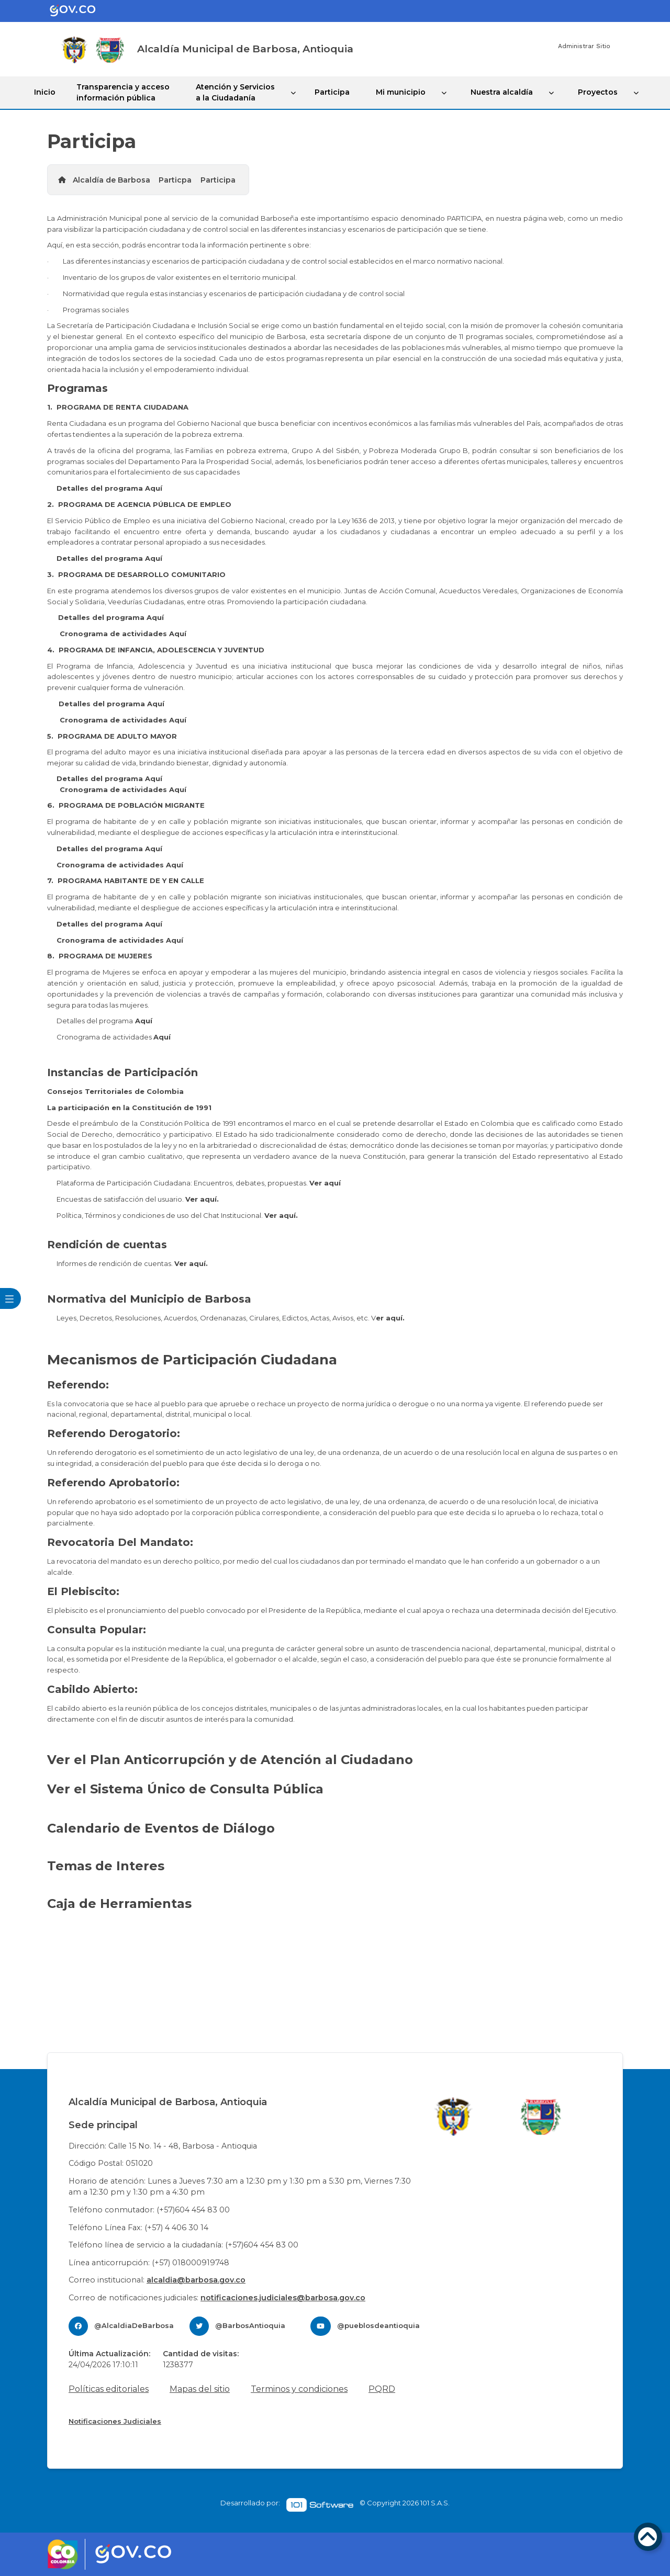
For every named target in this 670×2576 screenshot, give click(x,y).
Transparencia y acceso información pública (123, 92)
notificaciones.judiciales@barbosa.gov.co (282, 2297)
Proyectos (598, 92)
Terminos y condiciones (299, 2389)
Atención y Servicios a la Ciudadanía (235, 92)
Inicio (44, 92)
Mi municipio (401, 92)
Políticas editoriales (109, 2389)
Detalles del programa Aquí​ (109, 488)
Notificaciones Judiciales (115, 2421)
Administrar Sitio (584, 46)
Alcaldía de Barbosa (111, 180)
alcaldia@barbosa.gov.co (196, 2280)
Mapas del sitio (200, 2389)
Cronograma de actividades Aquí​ (123, 720)
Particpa (175, 180)
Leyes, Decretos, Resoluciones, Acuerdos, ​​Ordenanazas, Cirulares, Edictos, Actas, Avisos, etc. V (231, 1318)
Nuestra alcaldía (502, 92)
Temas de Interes (107, 1865)
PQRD (381, 2389)
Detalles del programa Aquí (109, 558)
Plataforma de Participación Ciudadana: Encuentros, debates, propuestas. (199, 1183)
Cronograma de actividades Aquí (123, 633)
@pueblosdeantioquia (378, 2325)
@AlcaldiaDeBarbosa (134, 2325)
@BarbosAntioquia (250, 2325)
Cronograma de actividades (114, 1037)
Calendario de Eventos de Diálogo (161, 1828)
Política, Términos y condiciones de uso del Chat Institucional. (177, 1215)
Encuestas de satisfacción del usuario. (138, 1199)
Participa (332, 92)
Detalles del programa (104, 1020)
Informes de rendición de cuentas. (132, 1263)
